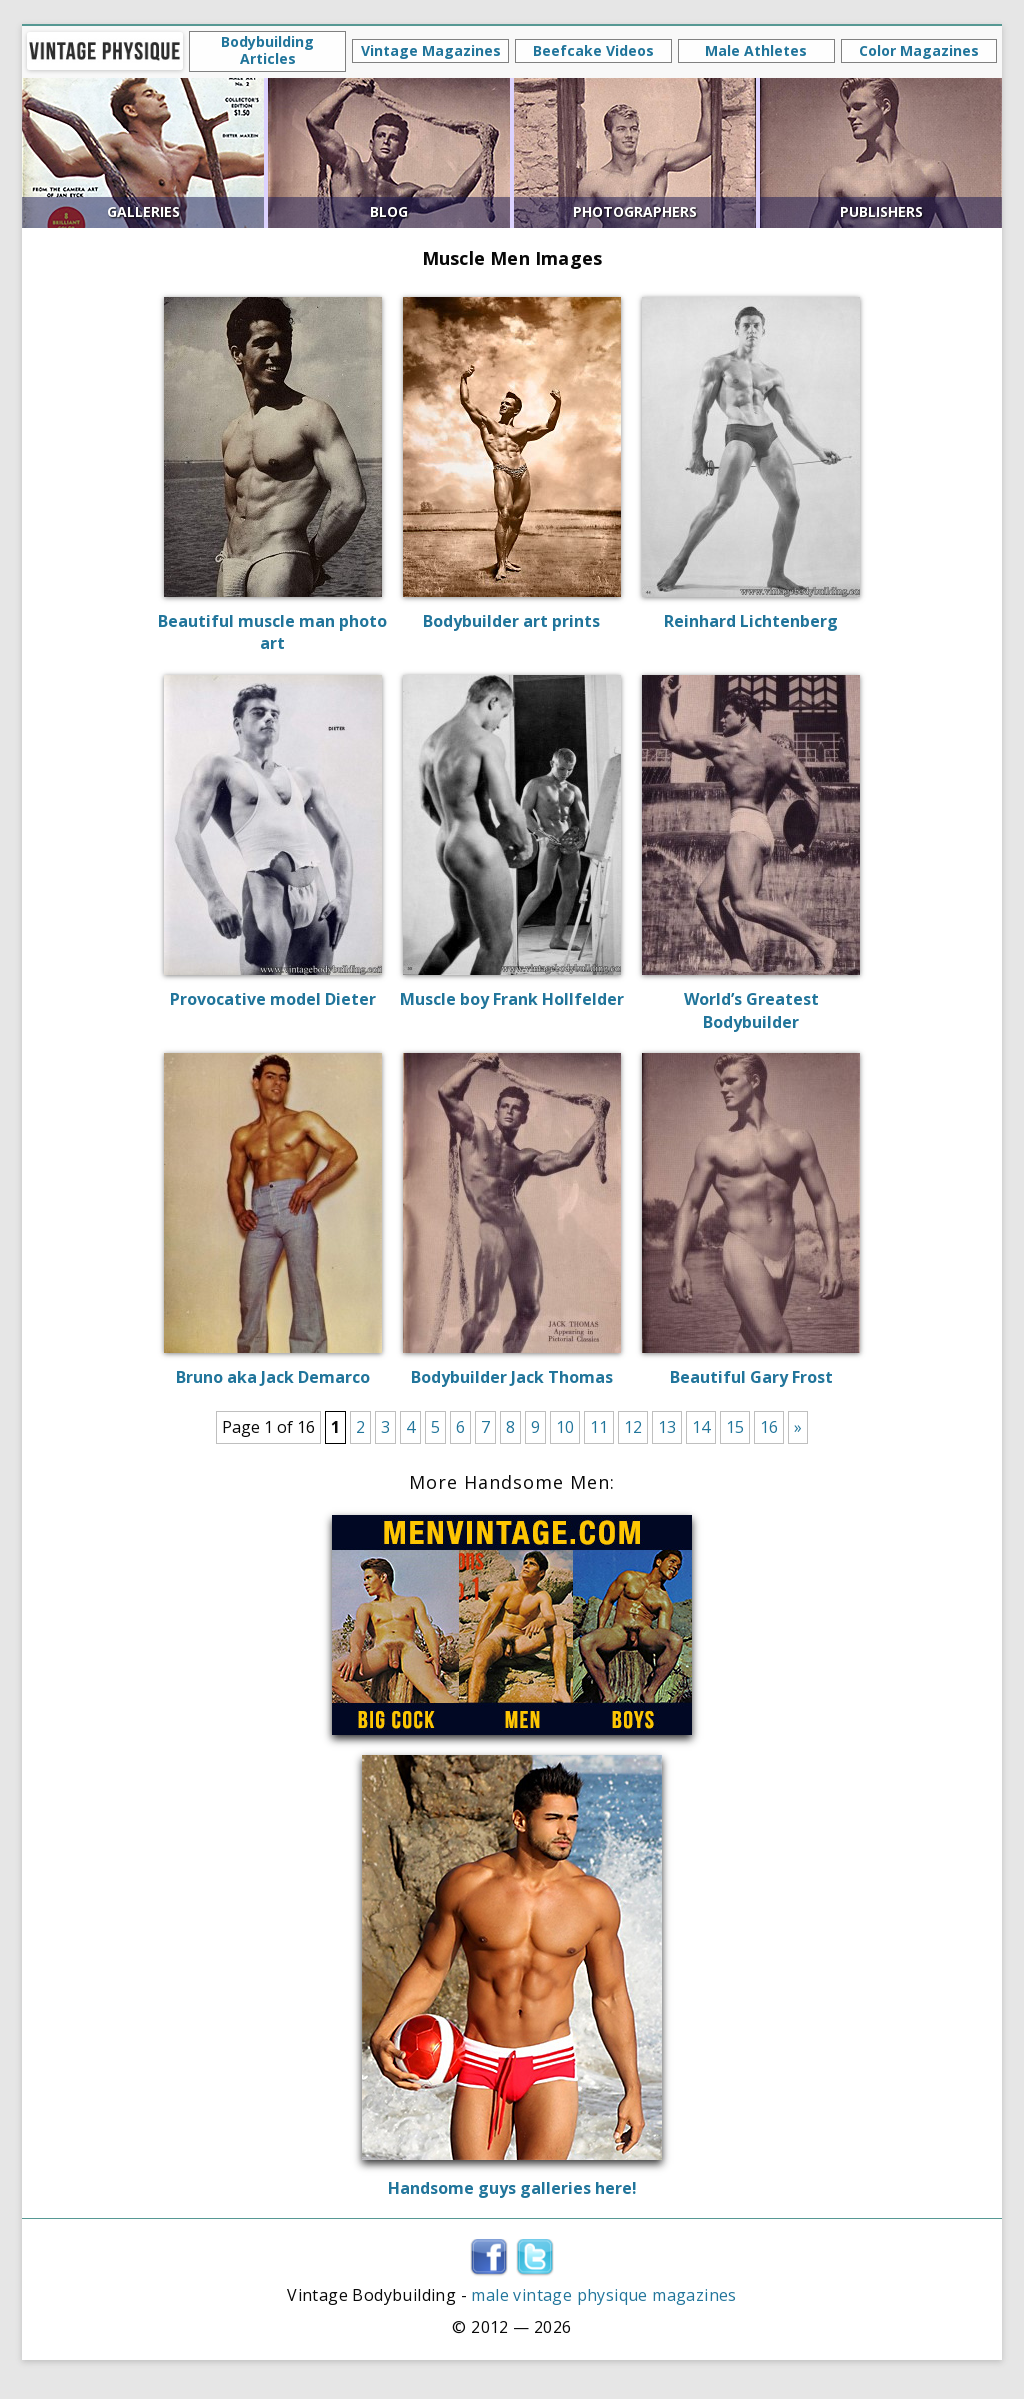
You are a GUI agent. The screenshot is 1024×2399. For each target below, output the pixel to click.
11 (599, 1427)
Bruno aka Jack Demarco (273, 1377)
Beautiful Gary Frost (751, 1377)
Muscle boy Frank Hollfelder (512, 999)
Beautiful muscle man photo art (272, 632)
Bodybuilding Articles (267, 50)
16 (769, 1427)
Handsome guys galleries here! (512, 2188)
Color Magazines (919, 50)
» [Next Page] (798, 1427)
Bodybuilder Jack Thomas (512, 1377)
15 (735, 1427)
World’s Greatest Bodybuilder (751, 1010)
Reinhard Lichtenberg (751, 621)
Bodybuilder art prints (511, 621)
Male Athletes (756, 50)
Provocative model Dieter (273, 999)
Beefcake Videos (593, 50)
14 (701, 1427)
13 (667, 1427)
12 (633, 1427)
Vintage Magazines (431, 50)
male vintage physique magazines (603, 2295)
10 (565, 1427)
